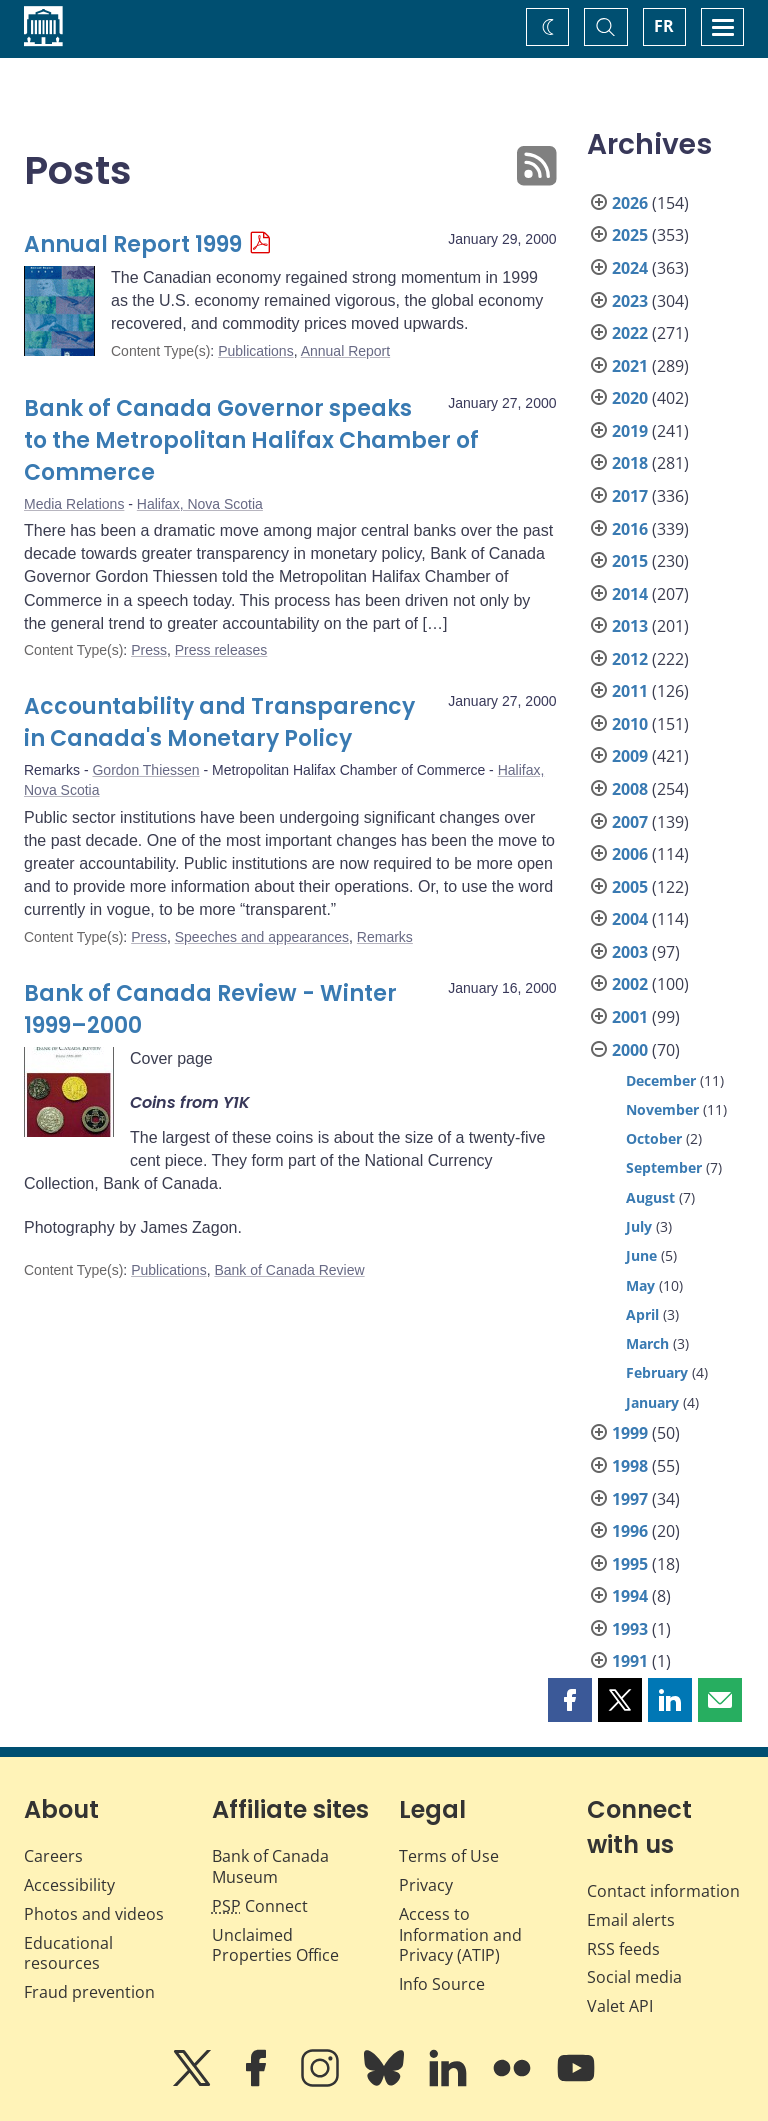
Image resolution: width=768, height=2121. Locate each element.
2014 (630, 594)
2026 (630, 203)
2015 (630, 561)
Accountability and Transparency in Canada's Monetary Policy (219, 722)
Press (149, 650)
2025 (630, 235)
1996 (630, 1531)
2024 (630, 268)
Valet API (620, 2006)
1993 (630, 1629)
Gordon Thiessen (145, 770)
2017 (630, 496)
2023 (630, 301)
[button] (570, 1700)
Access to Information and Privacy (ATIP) (460, 1935)
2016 (630, 529)
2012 (630, 659)
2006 (630, 854)
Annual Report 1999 (133, 244)
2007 (630, 822)
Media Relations (74, 504)
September (664, 1167)
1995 (630, 1564)
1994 (630, 1596)
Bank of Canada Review (289, 1270)
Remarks (385, 937)
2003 (630, 952)
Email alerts (631, 1920)
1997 (630, 1499)
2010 (630, 724)
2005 (630, 887)
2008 (630, 789)
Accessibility (69, 1885)
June (641, 1255)
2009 (630, 756)
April (642, 1314)
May (640, 1285)
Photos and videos (94, 1914)
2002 (630, 984)
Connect (260, 1906)
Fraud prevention (89, 1992)
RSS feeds (623, 1949)
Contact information (663, 1891)
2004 (630, 919)
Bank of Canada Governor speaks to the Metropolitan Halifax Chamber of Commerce (251, 440)
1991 (630, 1661)
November (662, 1109)
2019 (630, 431)
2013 (630, 626)
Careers (53, 1856)
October (654, 1138)
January (652, 1402)
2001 (630, 1017)
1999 (630, 1433)
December (661, 1080)
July (639, 1226)
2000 (630, 1050)
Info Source (442, 1984)
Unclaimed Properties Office (275, 1945)
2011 (630, 691)
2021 (630, 366)
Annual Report (346, 351)
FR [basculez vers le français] (664, 26)
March (647, 1343)
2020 (630, 398)
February (657, 1372)
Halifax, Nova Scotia (200, 504)
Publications (256, 351)
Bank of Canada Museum (270, 1866)
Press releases (221, 650)
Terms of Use (449, 1856)
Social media (634, 1977)
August (650, 1197)
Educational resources (68, 1953)
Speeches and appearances (262, 937)
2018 (630, 463)
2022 (630, 333)
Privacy (426, 1885)
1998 (630, 1466)
